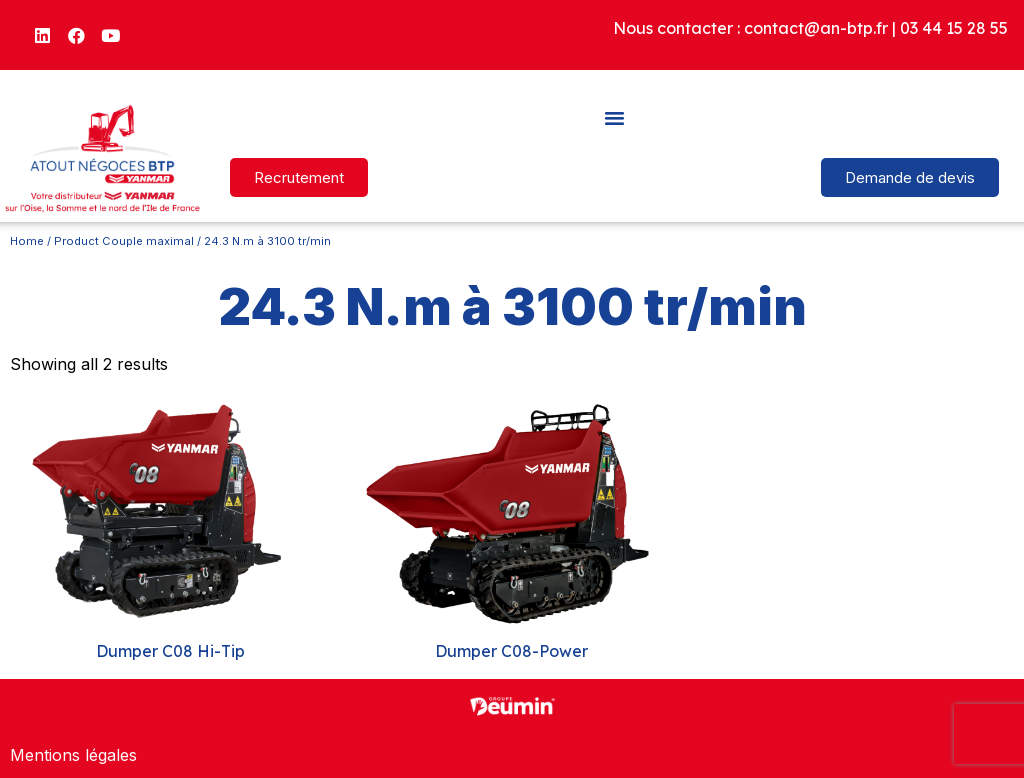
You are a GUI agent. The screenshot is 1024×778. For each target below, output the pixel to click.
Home (27, 241)
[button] (615, 117)
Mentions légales (73, 755)
